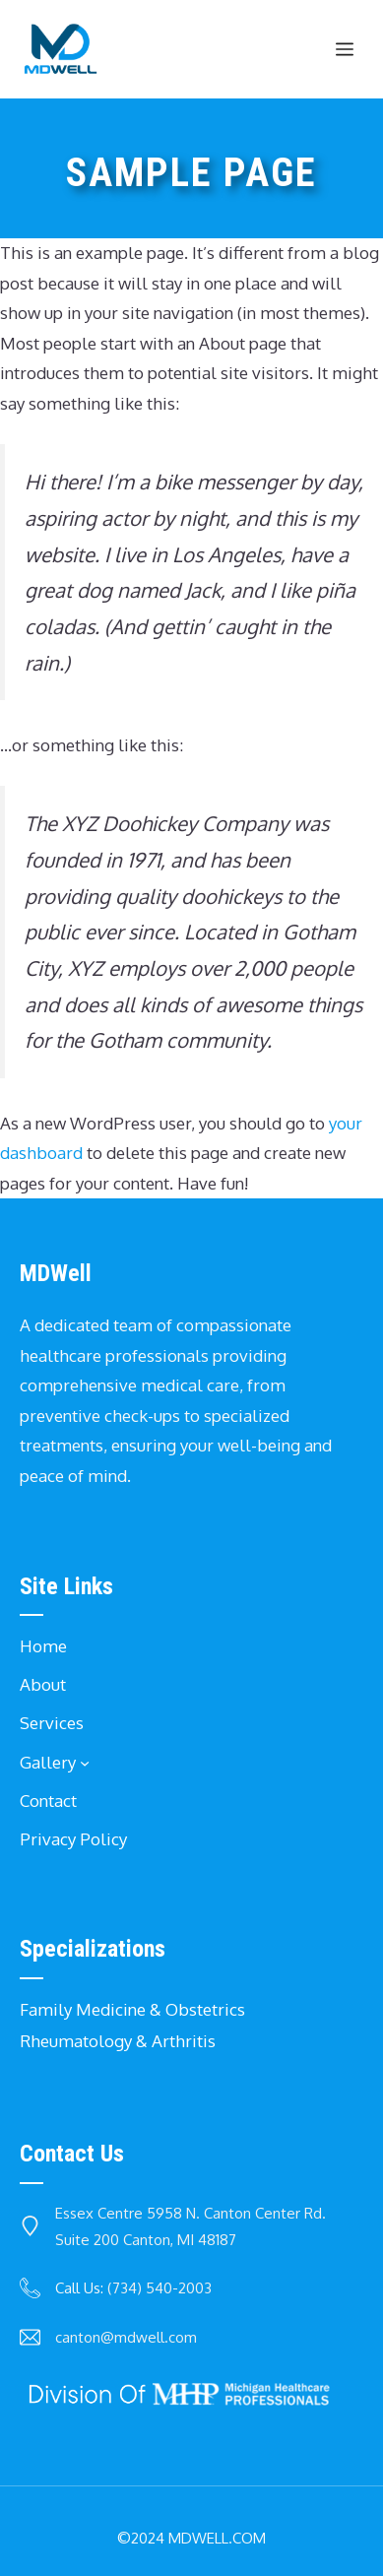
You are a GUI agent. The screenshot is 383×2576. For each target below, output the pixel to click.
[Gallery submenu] (85, 1763)
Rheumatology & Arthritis (118, 2040)
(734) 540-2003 (159, 2288)
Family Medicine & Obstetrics (132, 2009)
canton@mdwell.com (126, 2337)
